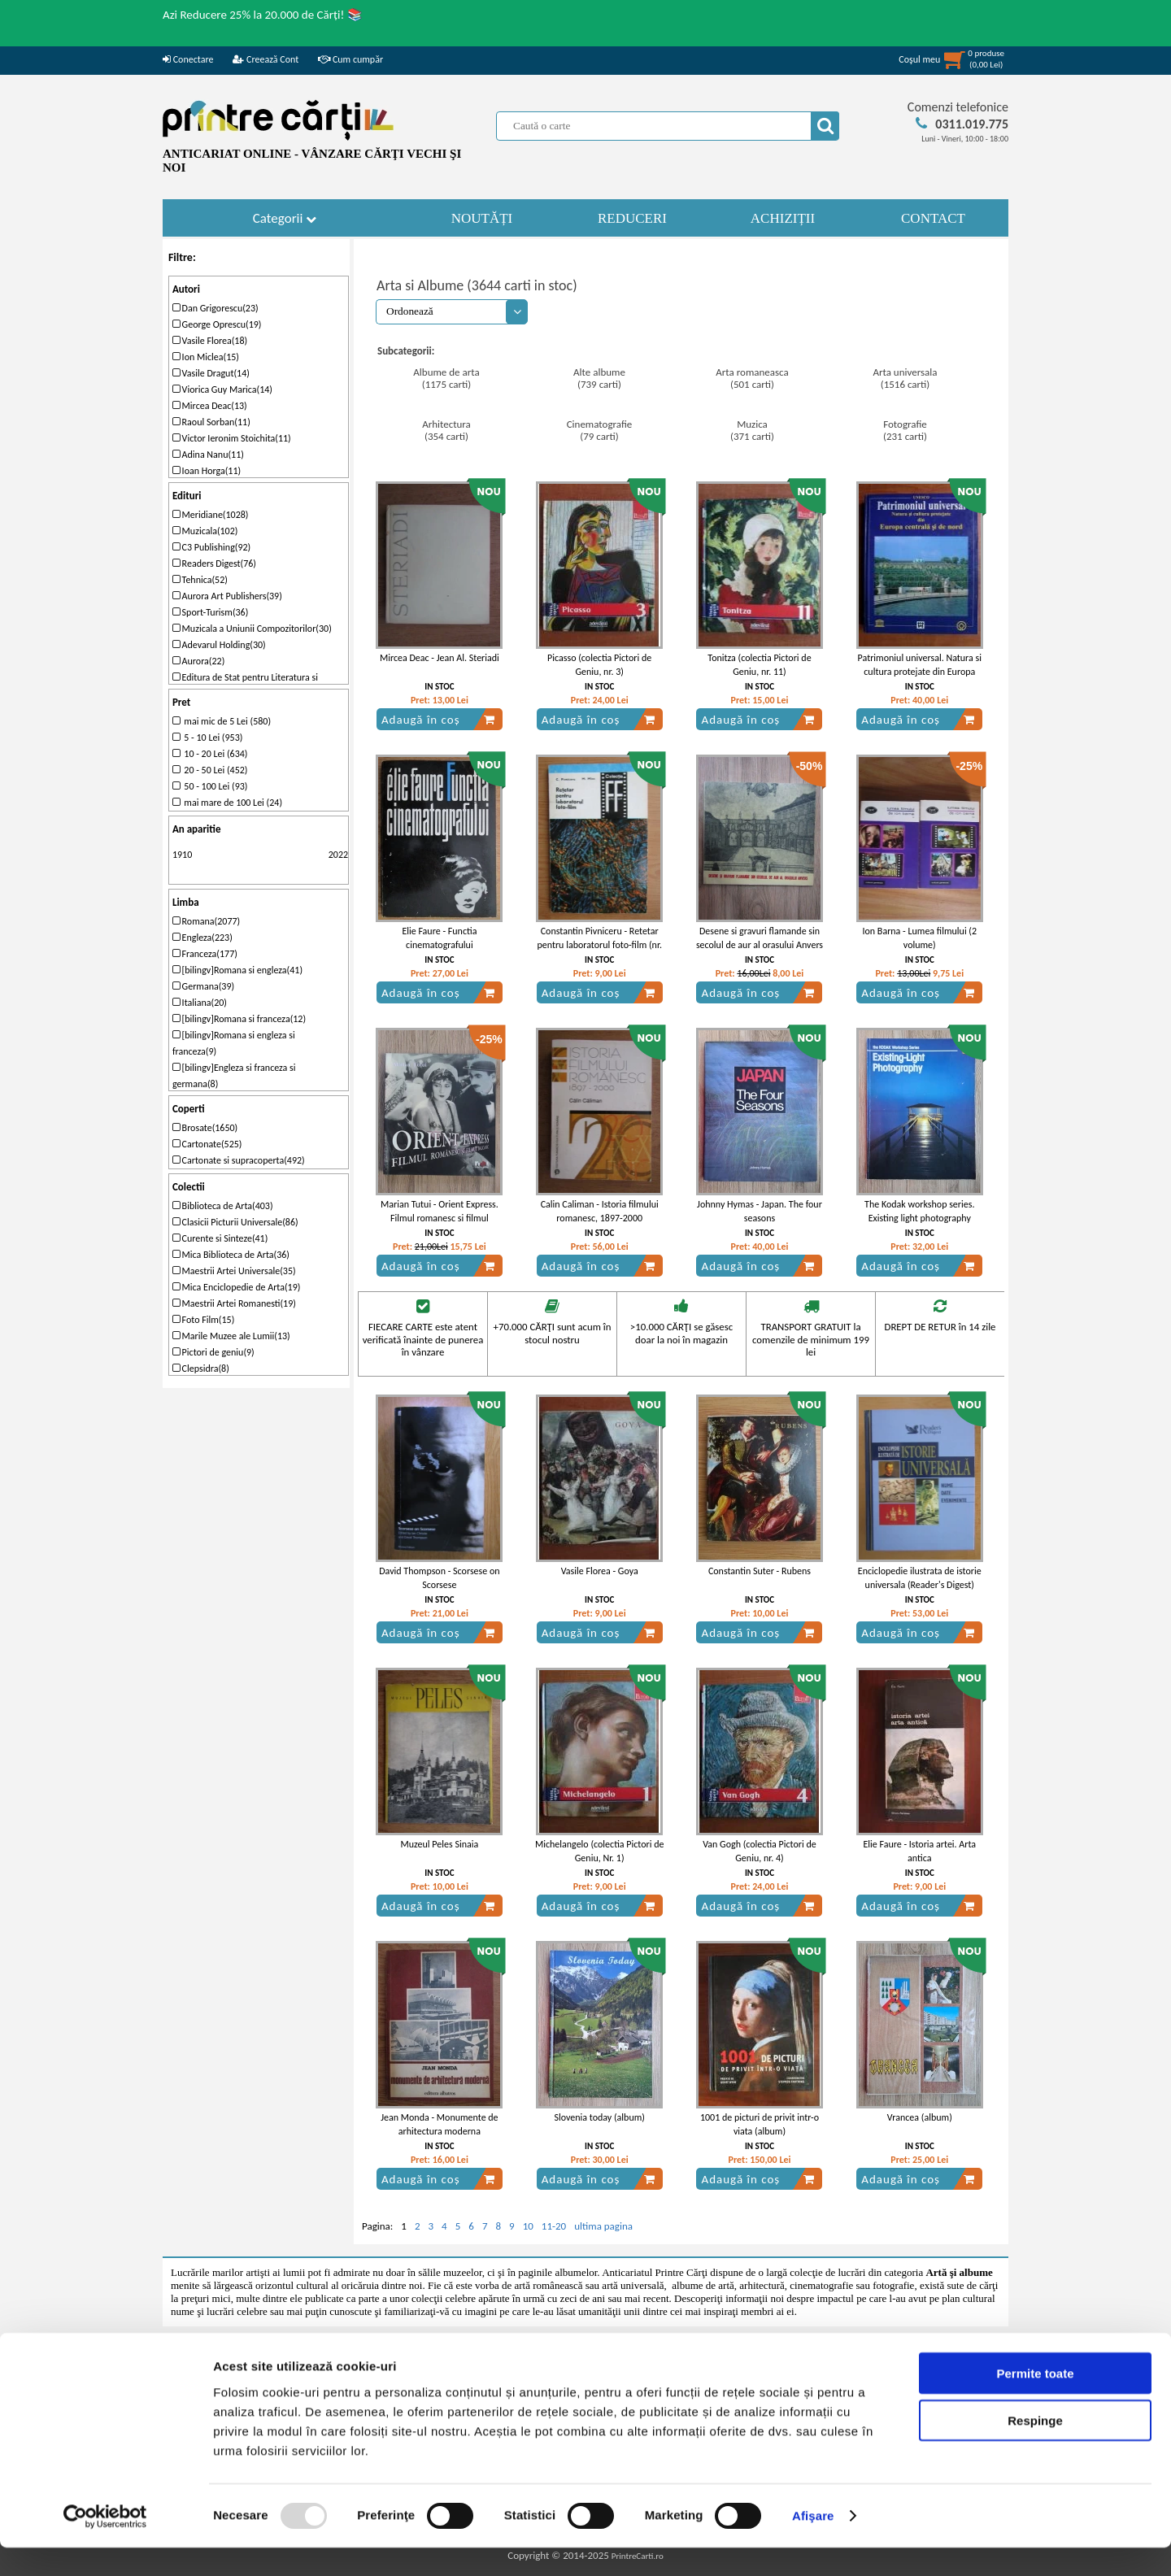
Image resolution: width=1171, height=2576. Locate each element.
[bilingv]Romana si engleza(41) (237, 970)
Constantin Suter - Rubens (759, 1571)
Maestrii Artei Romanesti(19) (234, 1303)
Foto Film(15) (203, 1319)
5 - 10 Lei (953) (207, 737)
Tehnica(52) (200, 579)
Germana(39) (203, 986)
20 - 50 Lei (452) (210, 770)
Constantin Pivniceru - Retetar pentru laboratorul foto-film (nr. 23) (599, 944)
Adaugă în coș (438, 719)
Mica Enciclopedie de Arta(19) (236, 1287)
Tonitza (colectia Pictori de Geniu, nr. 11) (759, 664)
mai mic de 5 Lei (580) (221, 721)
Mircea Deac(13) (209, 405)
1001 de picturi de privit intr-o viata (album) (759, 2124)
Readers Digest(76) (214, 563)
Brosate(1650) (204, 1128)
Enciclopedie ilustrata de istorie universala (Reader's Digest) (920, 1577)
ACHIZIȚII (783, 218)
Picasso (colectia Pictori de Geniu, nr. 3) (599, 664)
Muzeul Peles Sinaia (440, 1844)
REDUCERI (632, 218)
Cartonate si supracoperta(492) (238, 1160)
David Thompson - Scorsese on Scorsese (439, 1577)
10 (528, 2226)
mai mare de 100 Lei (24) (227, 802)
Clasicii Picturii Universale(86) (235, 1222)
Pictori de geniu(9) (213, 1352)
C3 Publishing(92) (211, 547)
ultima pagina (603, 2226)
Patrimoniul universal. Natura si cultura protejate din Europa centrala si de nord (920, 671)
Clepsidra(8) (200, 1368)
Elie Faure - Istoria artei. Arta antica (919, 1851)
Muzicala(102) (205, 531)
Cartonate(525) (207, 1144)
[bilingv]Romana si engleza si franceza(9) (233, 1043)
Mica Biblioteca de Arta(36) (230, 1254)
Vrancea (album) (919, 2117)
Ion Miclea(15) (205, 357)
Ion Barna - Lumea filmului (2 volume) (919, 938)
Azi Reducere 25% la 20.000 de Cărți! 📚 (263, 14)
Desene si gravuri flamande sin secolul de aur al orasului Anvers (759, 938)
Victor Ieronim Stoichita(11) (231, 438)
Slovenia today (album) (599, 2117)
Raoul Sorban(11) (211, 422)
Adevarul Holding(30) (219, 645)
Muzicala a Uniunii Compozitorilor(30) (252, 628)
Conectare (188, 59)
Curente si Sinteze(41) (220, 1238)
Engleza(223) (202, 937)
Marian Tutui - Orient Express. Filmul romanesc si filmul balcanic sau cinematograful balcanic (439, 1225)
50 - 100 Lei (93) (210, 786)
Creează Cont (265, 59)
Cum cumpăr (350, 59)
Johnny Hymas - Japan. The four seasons (759, 1211)
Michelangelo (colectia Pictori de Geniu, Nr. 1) (599, 1851)
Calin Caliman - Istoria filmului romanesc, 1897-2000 (600, 1211)
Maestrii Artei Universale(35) (234, 1271)
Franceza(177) (204, 953)
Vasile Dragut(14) (211, 373)
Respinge (1035, 2449)
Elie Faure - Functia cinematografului (439, 938)
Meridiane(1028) (210, 514)
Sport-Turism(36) (210, 612)
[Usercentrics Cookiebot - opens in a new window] (105, 2544)
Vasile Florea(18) (209, 340)
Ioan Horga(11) (206, 470)
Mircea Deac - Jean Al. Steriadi (439, 658)
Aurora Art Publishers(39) (227, 596)
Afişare (813, 2544)
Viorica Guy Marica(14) (222, 389)
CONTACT (933, 218)
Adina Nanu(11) (208, 454)
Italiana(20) (199, 1002)
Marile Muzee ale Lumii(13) (231, 1336)
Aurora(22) (198, 661)
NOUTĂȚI (482, 218)
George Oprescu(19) (217, 324)
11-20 (554, 2226)
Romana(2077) (206, 921)
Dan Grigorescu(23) (215, 308)
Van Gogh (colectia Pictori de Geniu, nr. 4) (759, 1851)
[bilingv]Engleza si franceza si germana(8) (234, 1076)
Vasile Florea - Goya (599, 1571)
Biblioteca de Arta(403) (222, 1206)
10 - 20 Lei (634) (210, 753)
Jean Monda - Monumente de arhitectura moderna (439, 2124)
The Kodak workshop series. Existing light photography (919, 1211)
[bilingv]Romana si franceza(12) (239, 1019)
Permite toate (1034, 2401)
